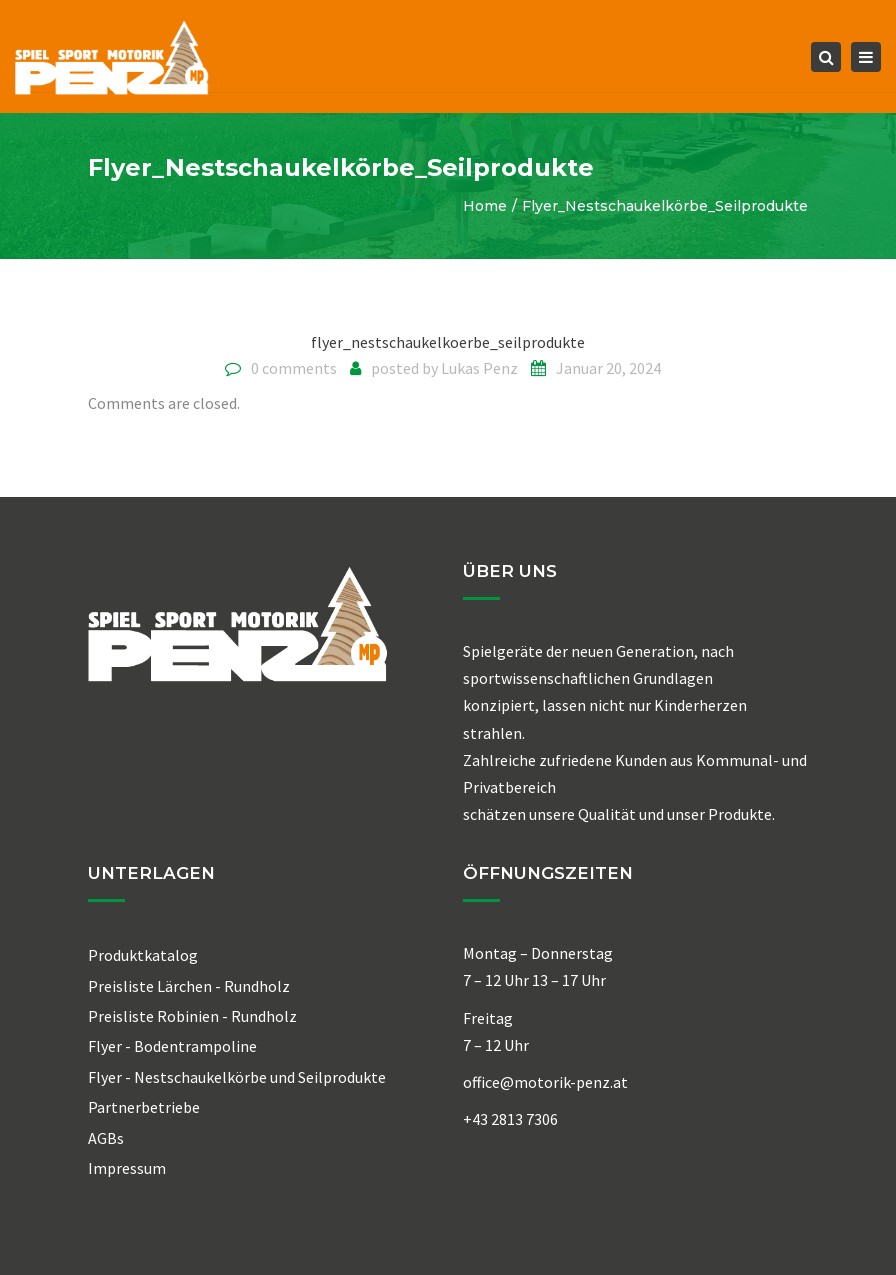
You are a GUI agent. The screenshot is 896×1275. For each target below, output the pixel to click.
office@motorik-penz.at (545, 1082)
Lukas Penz (479, 368)
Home (485, 206)
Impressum (127, 1168)
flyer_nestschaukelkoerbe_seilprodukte (448, 342)
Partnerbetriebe (144, 1107)
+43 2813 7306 (510, 1119)
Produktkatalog (143, 955)
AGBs (106, 1138)
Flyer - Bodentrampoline (172, 1046)
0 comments (294, 368)
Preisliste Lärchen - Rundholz (189, 986)
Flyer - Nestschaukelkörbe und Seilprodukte (237, 1077)
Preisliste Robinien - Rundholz (192, 1016)
